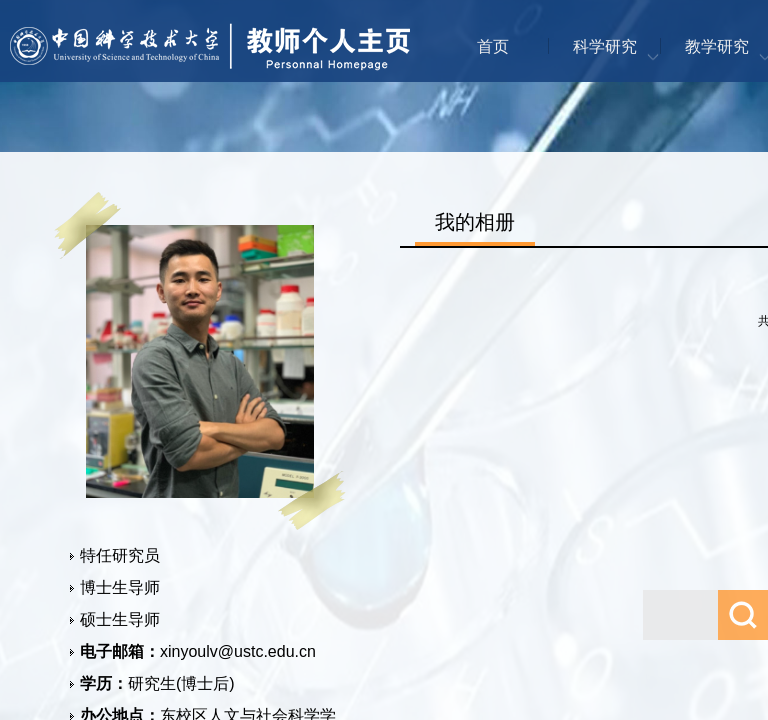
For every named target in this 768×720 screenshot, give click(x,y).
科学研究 (605, 46)
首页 (493, 46)
